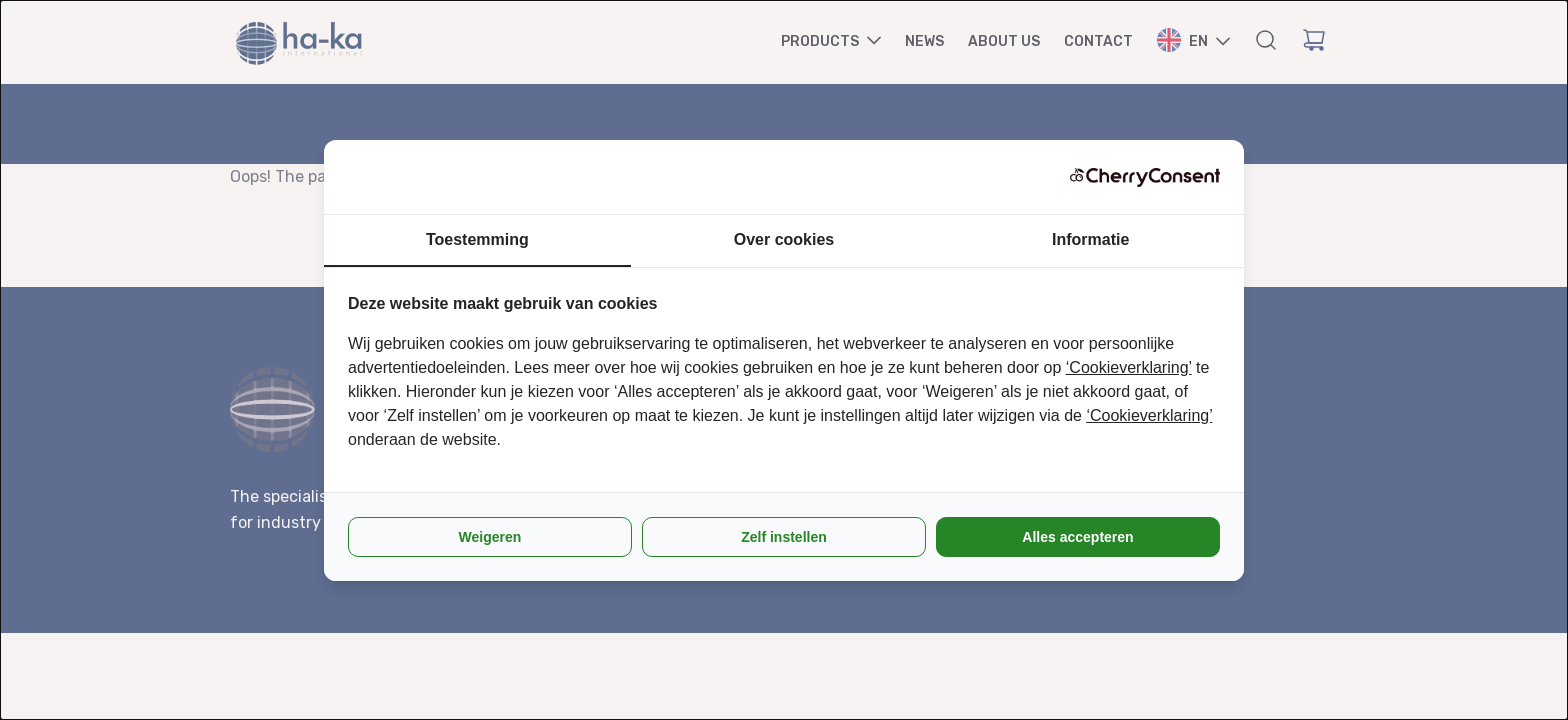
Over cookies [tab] (784, 239)
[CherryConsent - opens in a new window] (1145, 177)
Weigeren (490, 537)
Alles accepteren (1077, 537)
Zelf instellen (784, 537)
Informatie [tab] (1090, 239)
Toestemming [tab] (477, 239)
